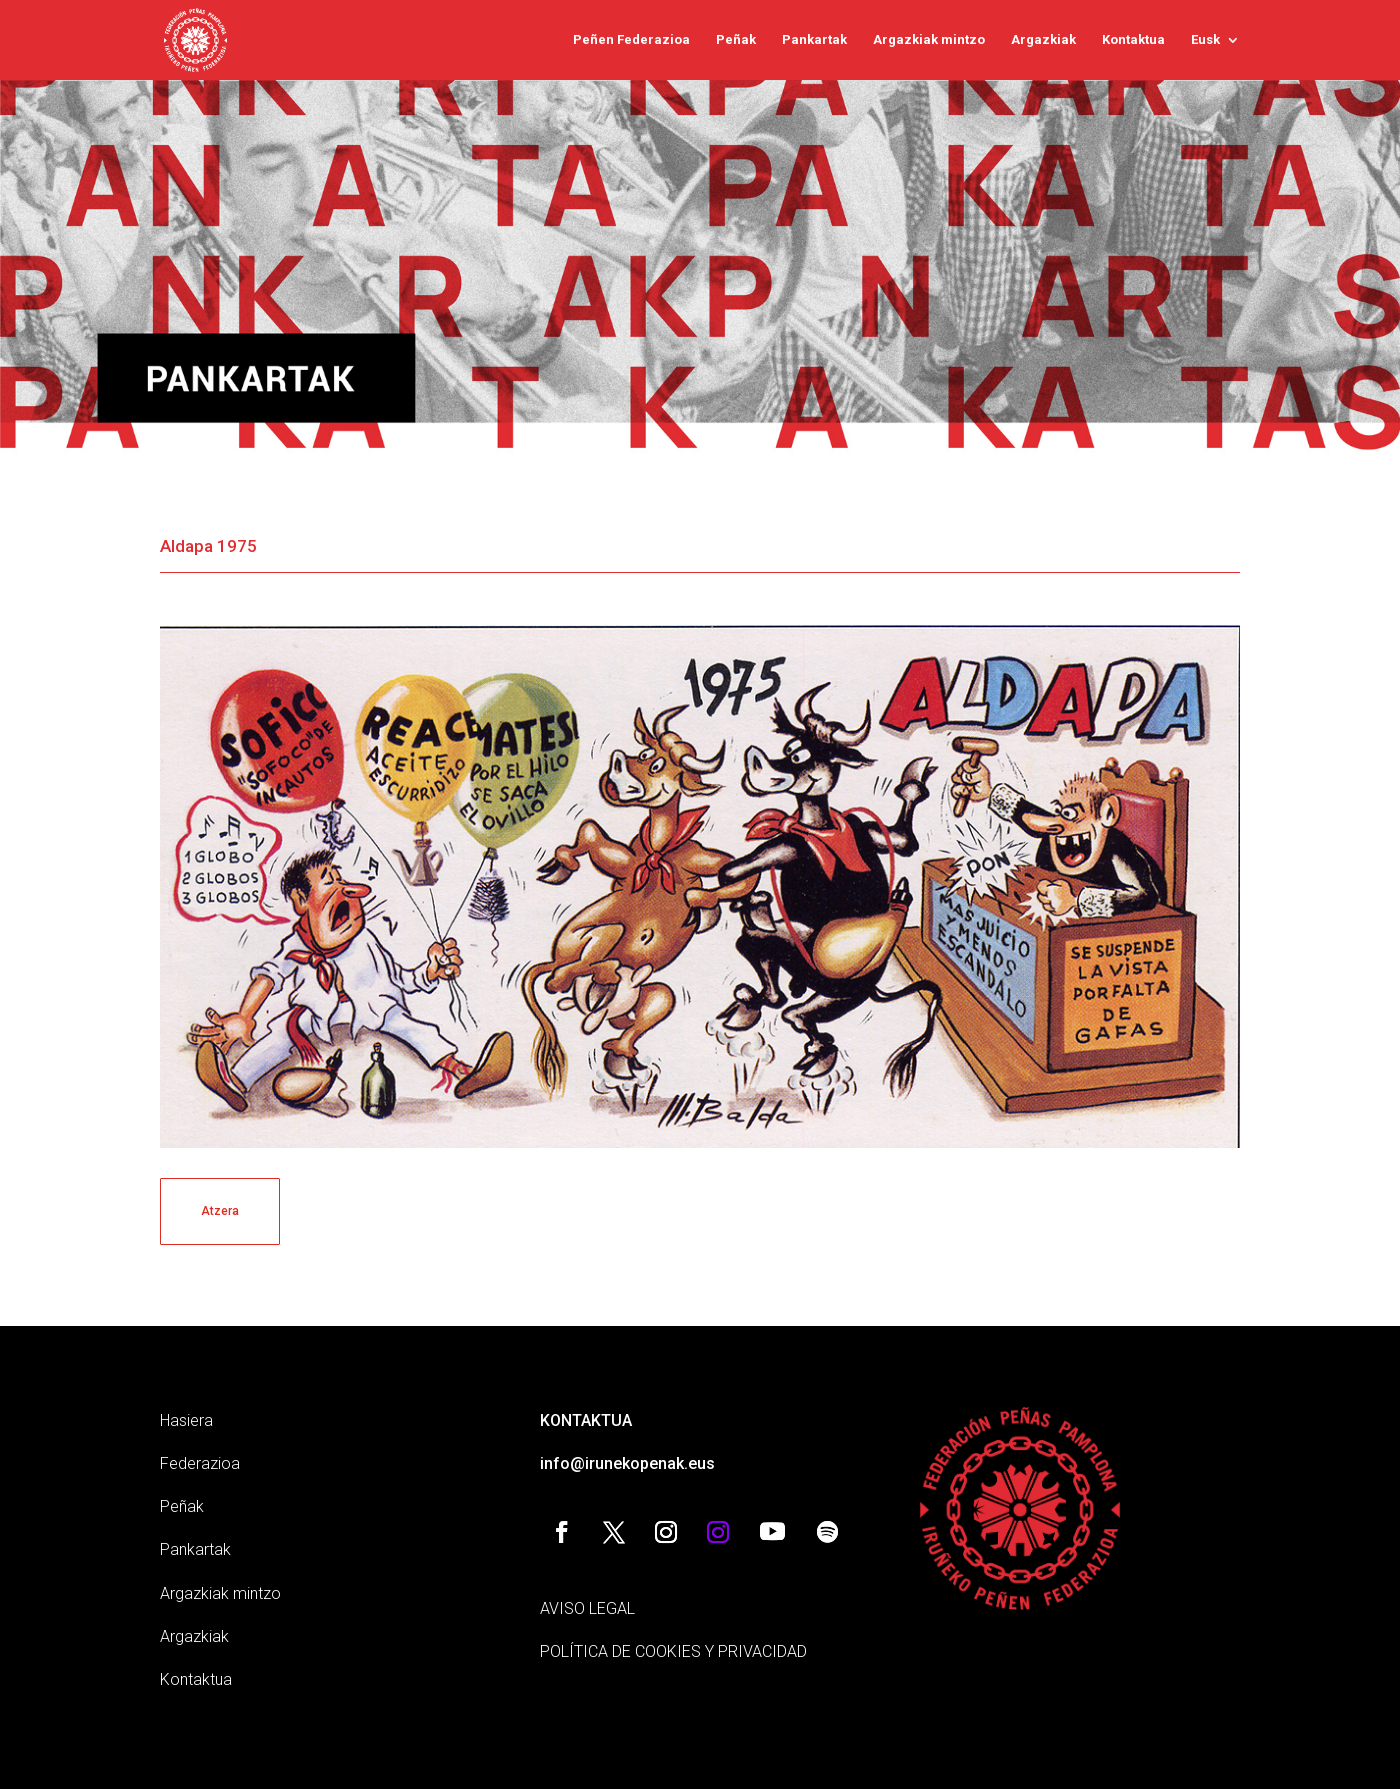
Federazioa (200, 1463)
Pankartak (814, 40)
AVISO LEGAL (587, 1608)
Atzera (220, 1211)
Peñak (736, 40)
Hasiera (186, 1420)
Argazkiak (1043, 40)
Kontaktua (1133, 40)
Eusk (1205, 40)
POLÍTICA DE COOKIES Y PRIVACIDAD (673, 1651)
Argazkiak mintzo (929, 40)
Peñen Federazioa (631, 40)
